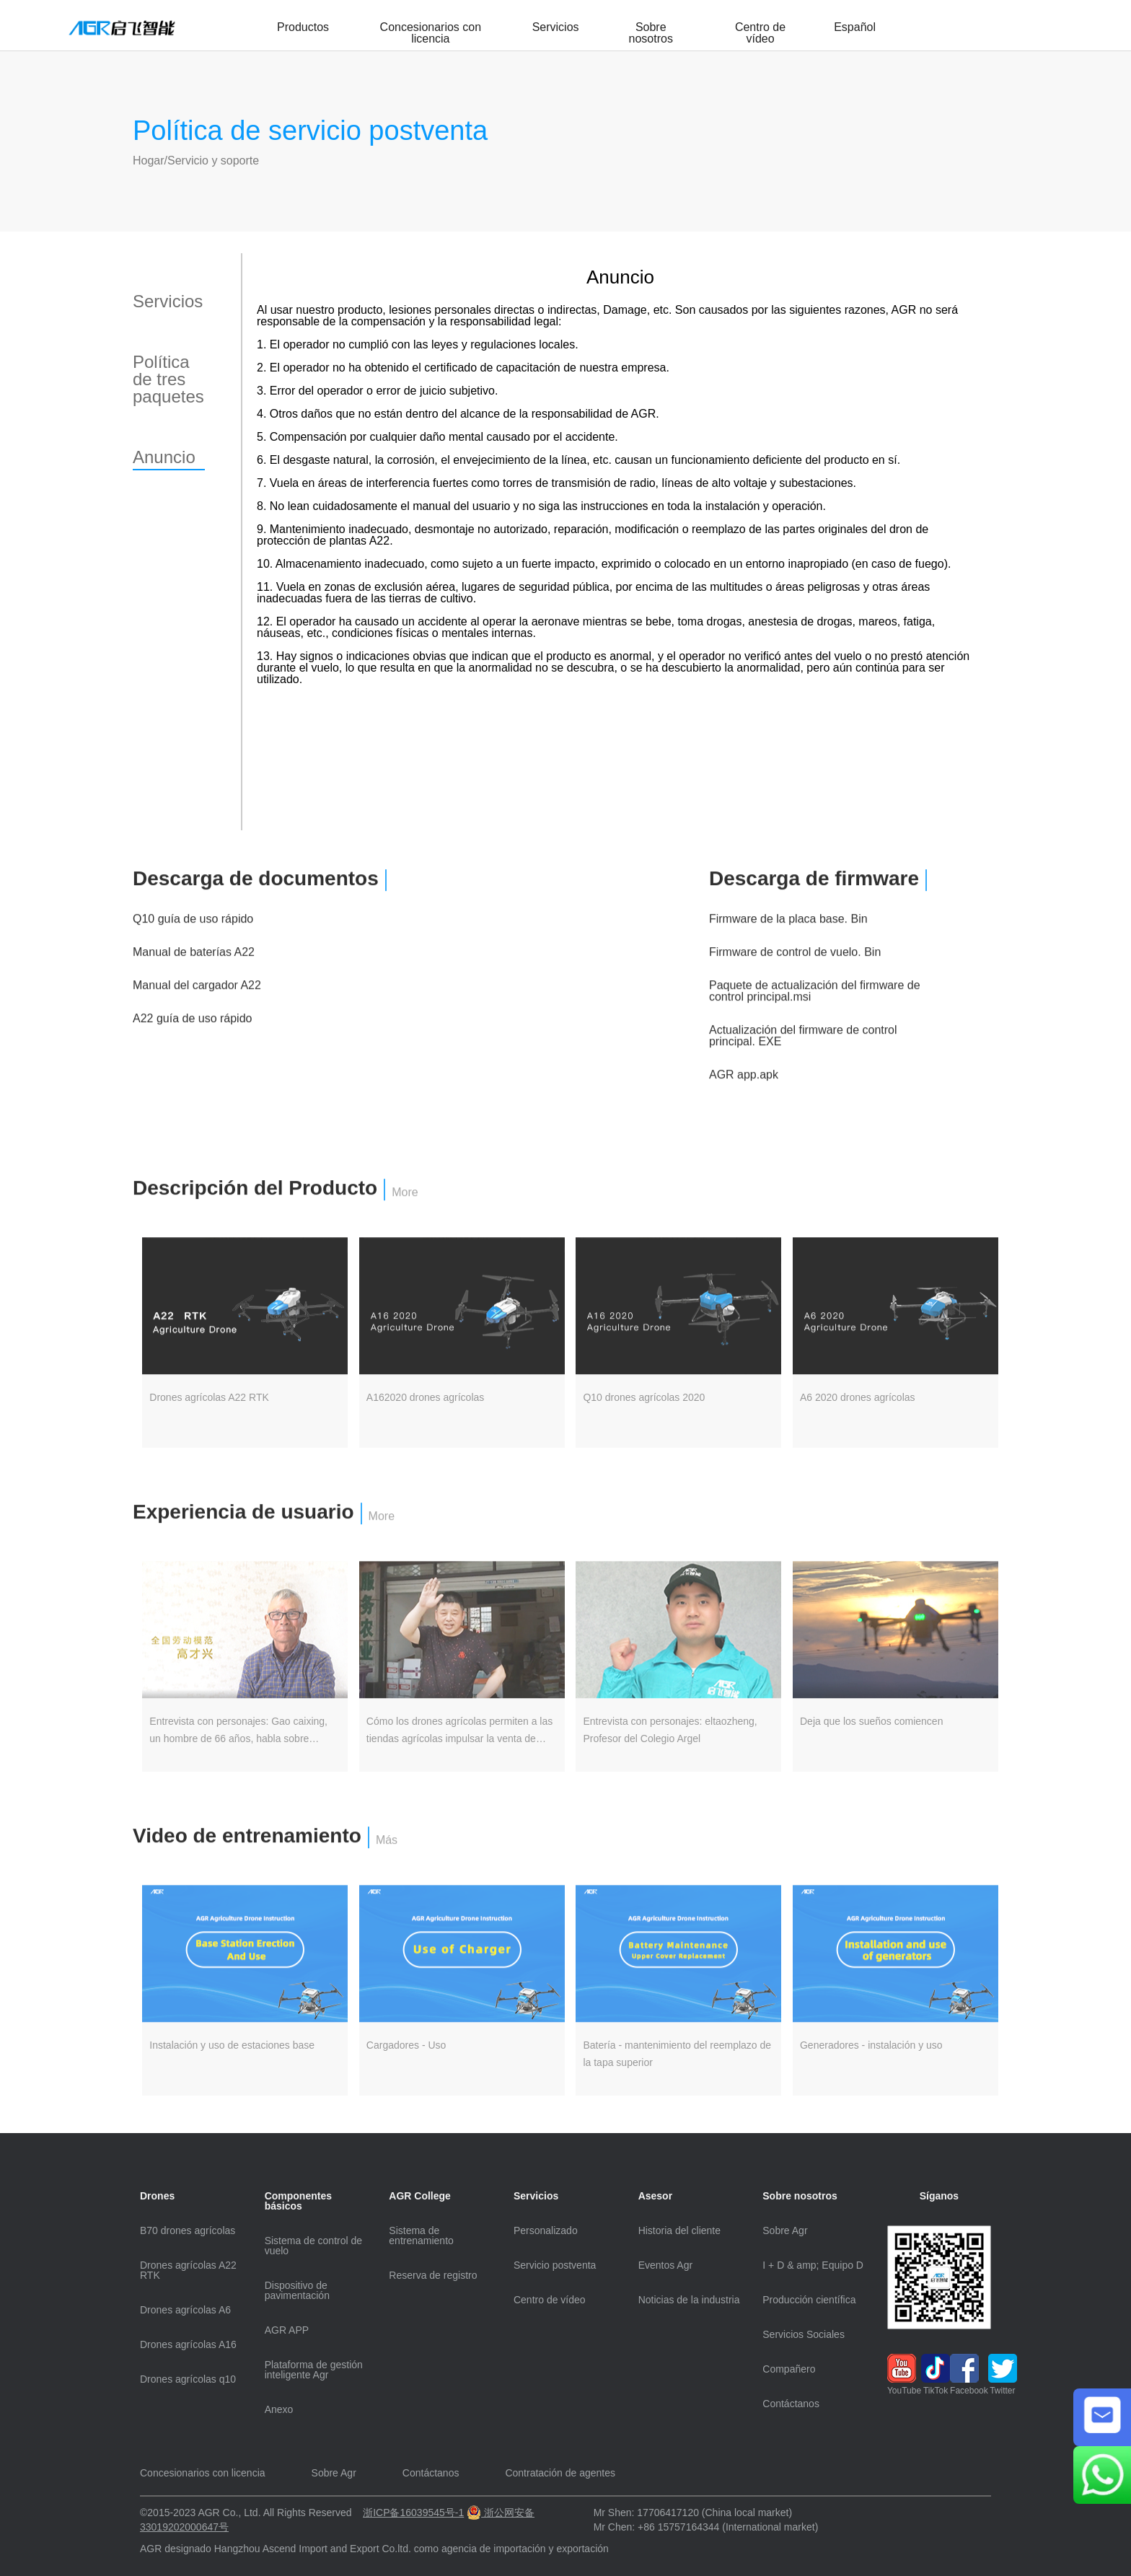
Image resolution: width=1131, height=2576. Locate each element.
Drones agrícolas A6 (185, 2310)
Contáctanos (790, 2404)
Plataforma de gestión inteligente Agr (314, 2370)
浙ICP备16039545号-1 (413, 2512)
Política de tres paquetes (168, 379)
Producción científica (808, 2300)
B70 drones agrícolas (187, 2230)
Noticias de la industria (689, 2300)
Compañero (788, 2369)
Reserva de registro (433, 2275)
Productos (303, 27)
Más (386, 1862)
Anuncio (164, 457)
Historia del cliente (679, 2230)
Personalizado (546, 2230)
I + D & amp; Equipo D (812, 2265)
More (405, 1214)
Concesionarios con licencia (431, 33)
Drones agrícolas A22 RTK (188, 2270)
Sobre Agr (784, 2230)
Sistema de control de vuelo (313, 2246)
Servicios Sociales (803, 2334)
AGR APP (287, 2330)
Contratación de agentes (560, 2473)
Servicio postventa (555, 2265)
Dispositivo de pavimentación (297, 2290)
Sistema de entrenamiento (421, 2235)
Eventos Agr (665, 2265)
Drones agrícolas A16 (188, 2344)
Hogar (148, 161)
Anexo (279, 2409)
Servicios (555, 27)
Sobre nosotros (651, 33)
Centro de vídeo (760, 33)
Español (855, 27)
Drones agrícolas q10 (188, 2379)
